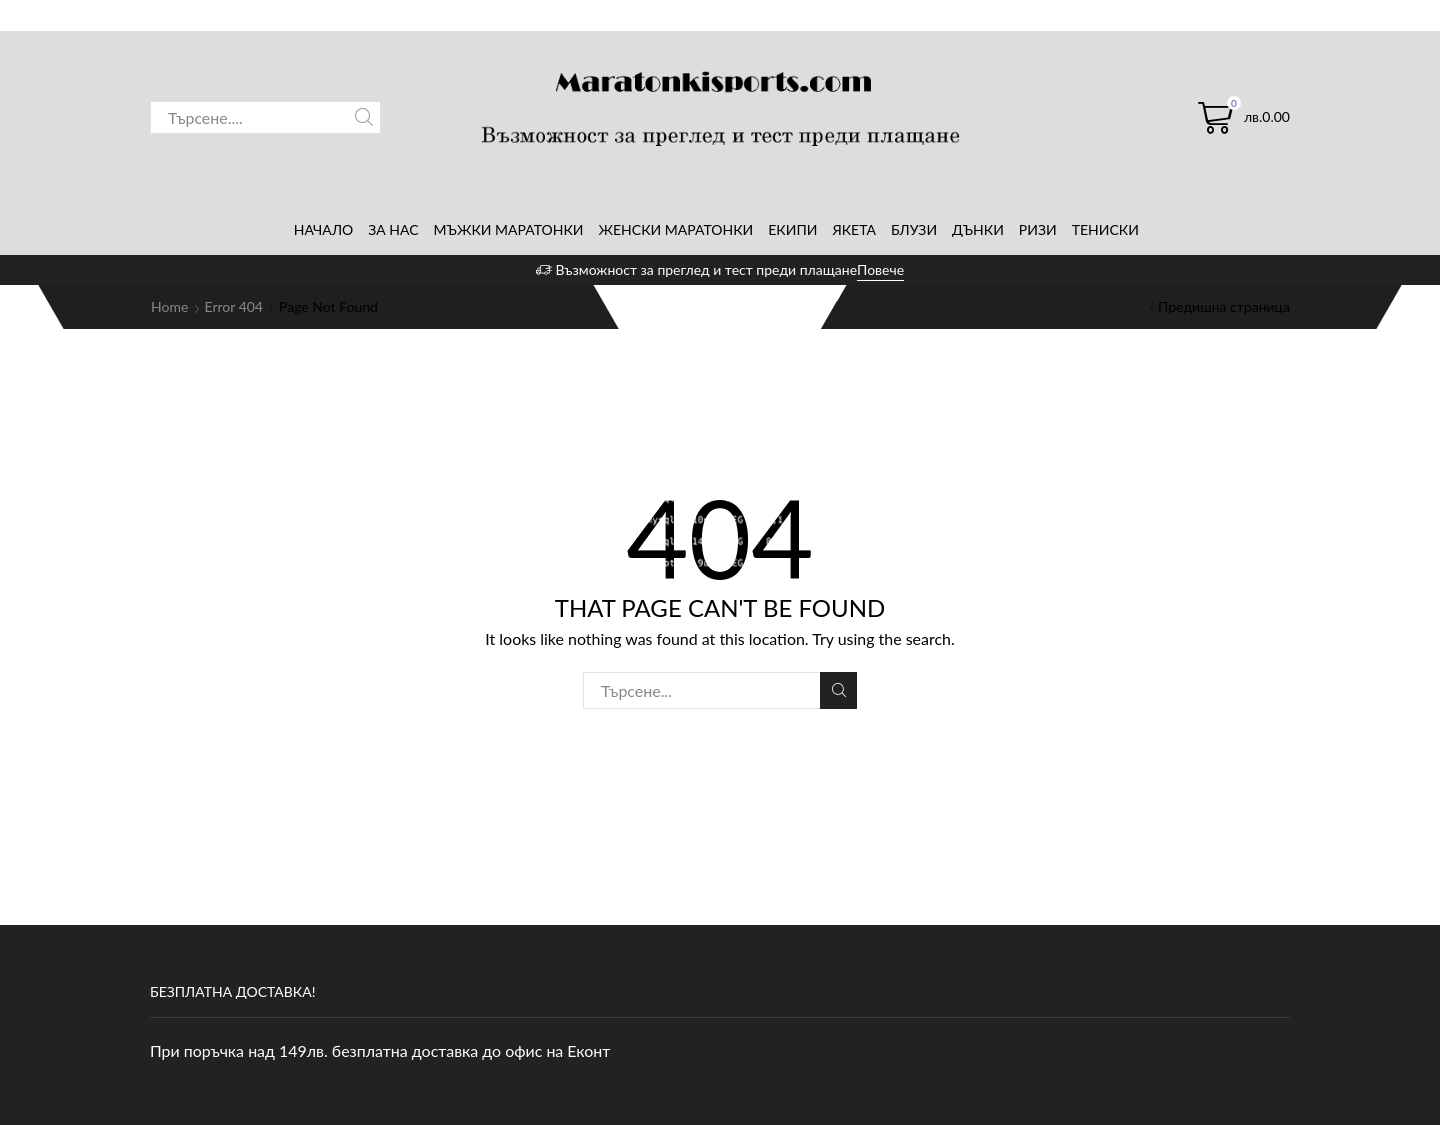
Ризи (1038, 229)
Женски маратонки (676, 229)
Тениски (1105, 229)
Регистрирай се (1239, 14)
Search (364, 117)
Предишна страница (1224, 306)
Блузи (914, 229)
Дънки (978, 229)
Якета (854, 229)
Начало (324, 229)
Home (169, 306)
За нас (393, 229)
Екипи (792, 229)
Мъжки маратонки (509, 229)
